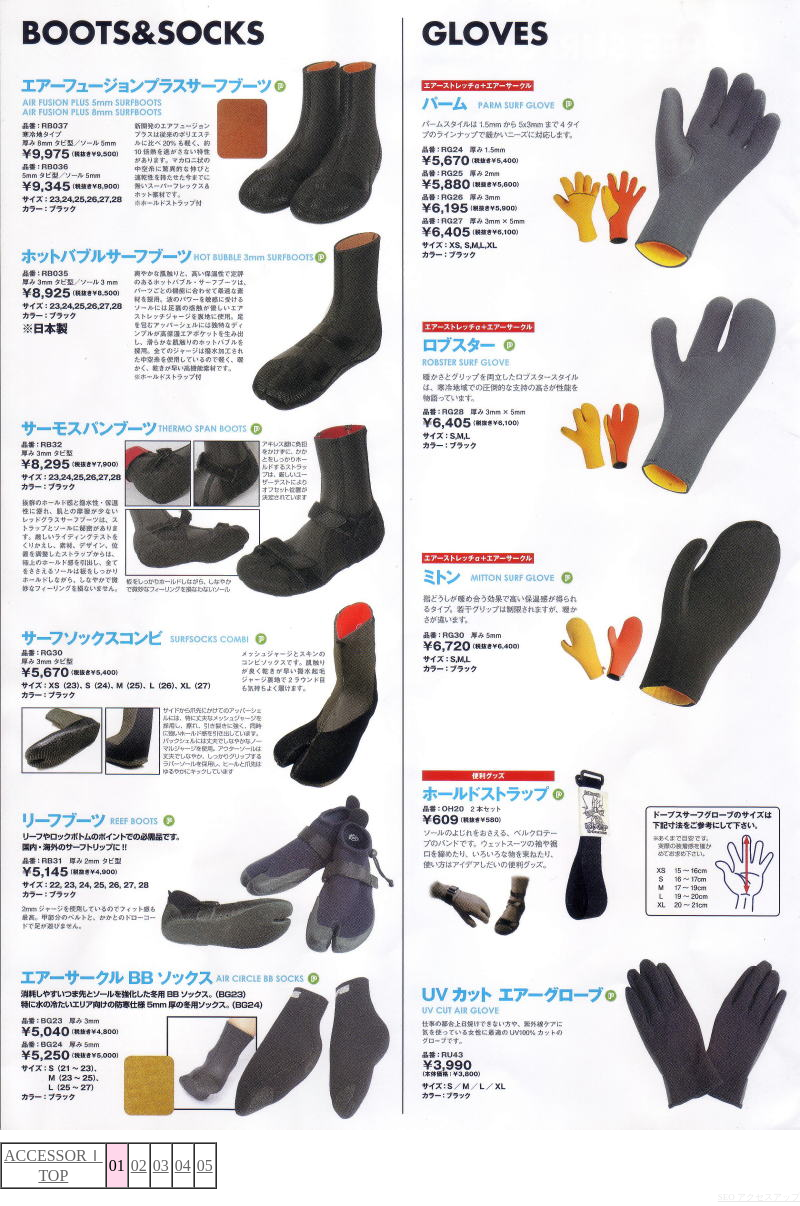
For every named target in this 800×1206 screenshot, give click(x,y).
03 (161, 1165)
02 (139, 1165)
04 (183, 1165)
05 (205, 1165)
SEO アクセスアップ (759, 1197)
